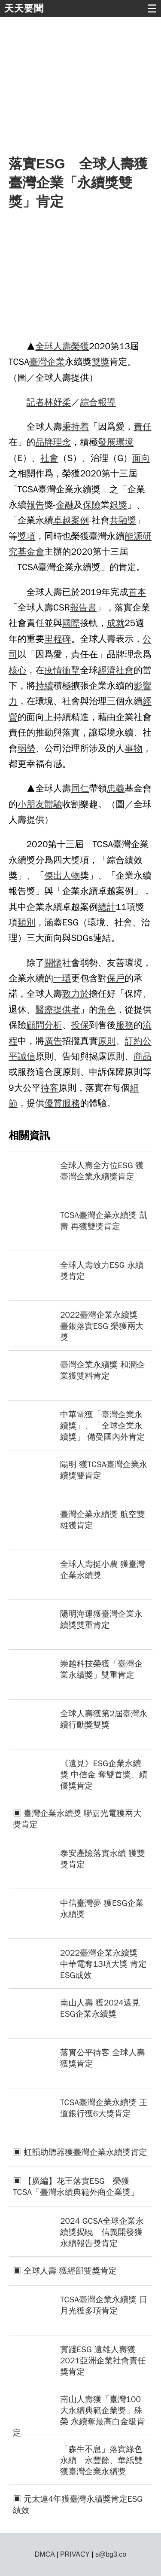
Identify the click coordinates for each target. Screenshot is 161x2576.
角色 (107, 1009)
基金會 (31, 551)
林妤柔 (57, 402)
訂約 (134, 1041)
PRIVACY (75, 2554)
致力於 (75, 993)
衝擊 (71, 670)
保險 (92, 504)
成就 (116, 623)
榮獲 (80, 346)
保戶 (116, 978)
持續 (44, 685)
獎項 (27, 536)
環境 (125, 442)
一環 (62, 978)
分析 (53, 1025)
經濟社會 (116, 670)
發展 (107, 442)
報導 (107, 402)
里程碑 (57, 638)
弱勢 (27, 748)
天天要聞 (24, 8)
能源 (134, 536)
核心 (18, 670)
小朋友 (31, 804)
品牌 (44, 442)
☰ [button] (152, 8)
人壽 (62, 346)
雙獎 (100, 361)
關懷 (53, 962)
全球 (44, 346)
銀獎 (118, 504)
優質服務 (62, 1103)
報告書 (83, 607)
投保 (80, 1025)
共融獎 (122, 520)
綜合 (89, 402)
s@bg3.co (110, 2554)
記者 (36, 402)
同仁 (80, 788)
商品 (143, 1056)
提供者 (66, 1009)
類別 (27, 922)
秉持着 (75, 426)
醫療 (44, 1009)
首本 (137, 592)
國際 (71, 623)
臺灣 (38, 361)
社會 (49, 458)
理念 (62, 442)
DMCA (45, 2554)
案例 (80, 520)
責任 (143, 426)
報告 (36, 504)
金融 (65, 504)
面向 (141, 458)
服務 (125, 1025)
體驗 (53, 804)
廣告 (53, 1041)
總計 (107, 907)
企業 (56, 361)
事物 (134, 748)
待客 (50, 1087)
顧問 (36, 1025)
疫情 (53, 670)
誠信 (27, 1056)
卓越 (62, 520)
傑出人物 (62, 875)
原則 (107, 1041)
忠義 (116, 788)
